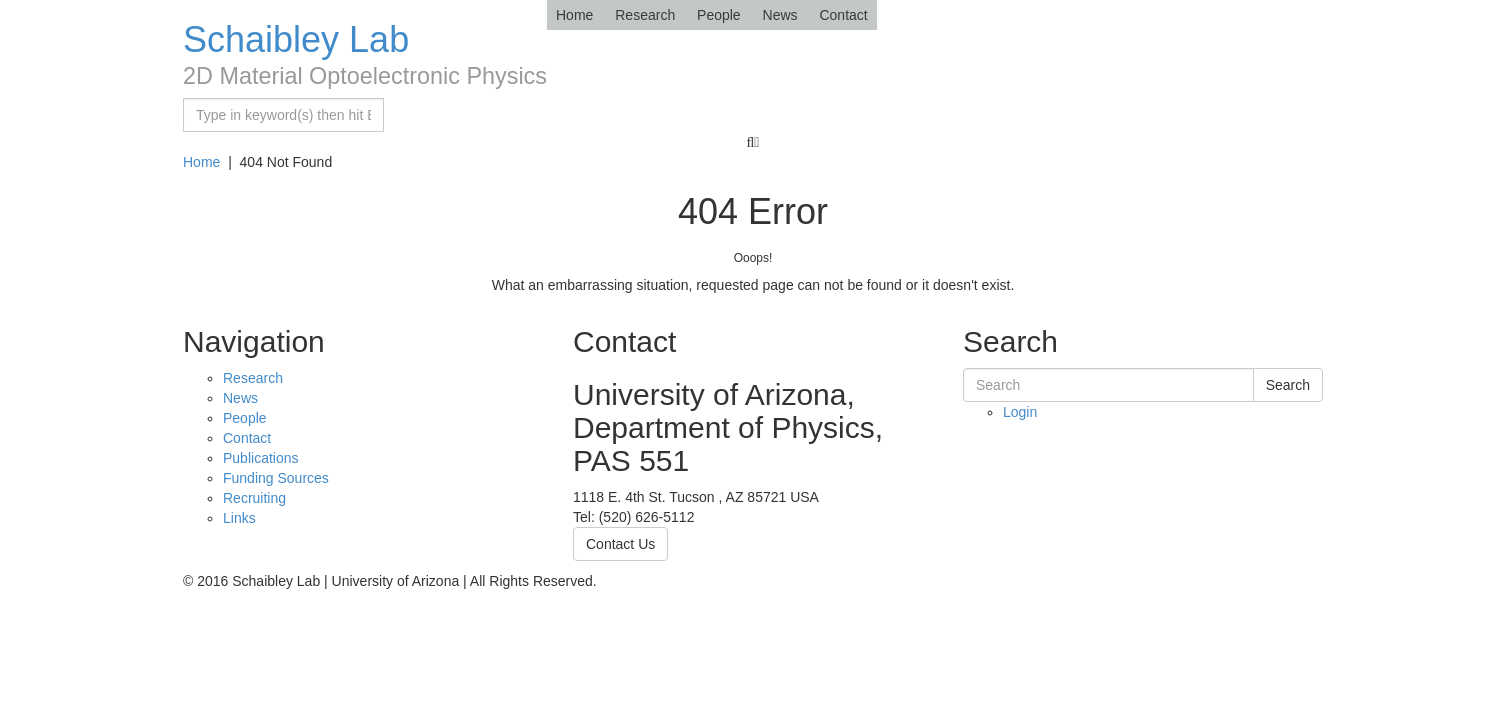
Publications (261, 458)
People (719, 15)
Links (239, 518)
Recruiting (254, 498)
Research (645, 15)
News (780, 15)
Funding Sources (276, 478)
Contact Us (620, 544)
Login (1020, 412)
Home (574, 15)
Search (1288, 385)
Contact (843, 15)
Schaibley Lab (296, 39)
